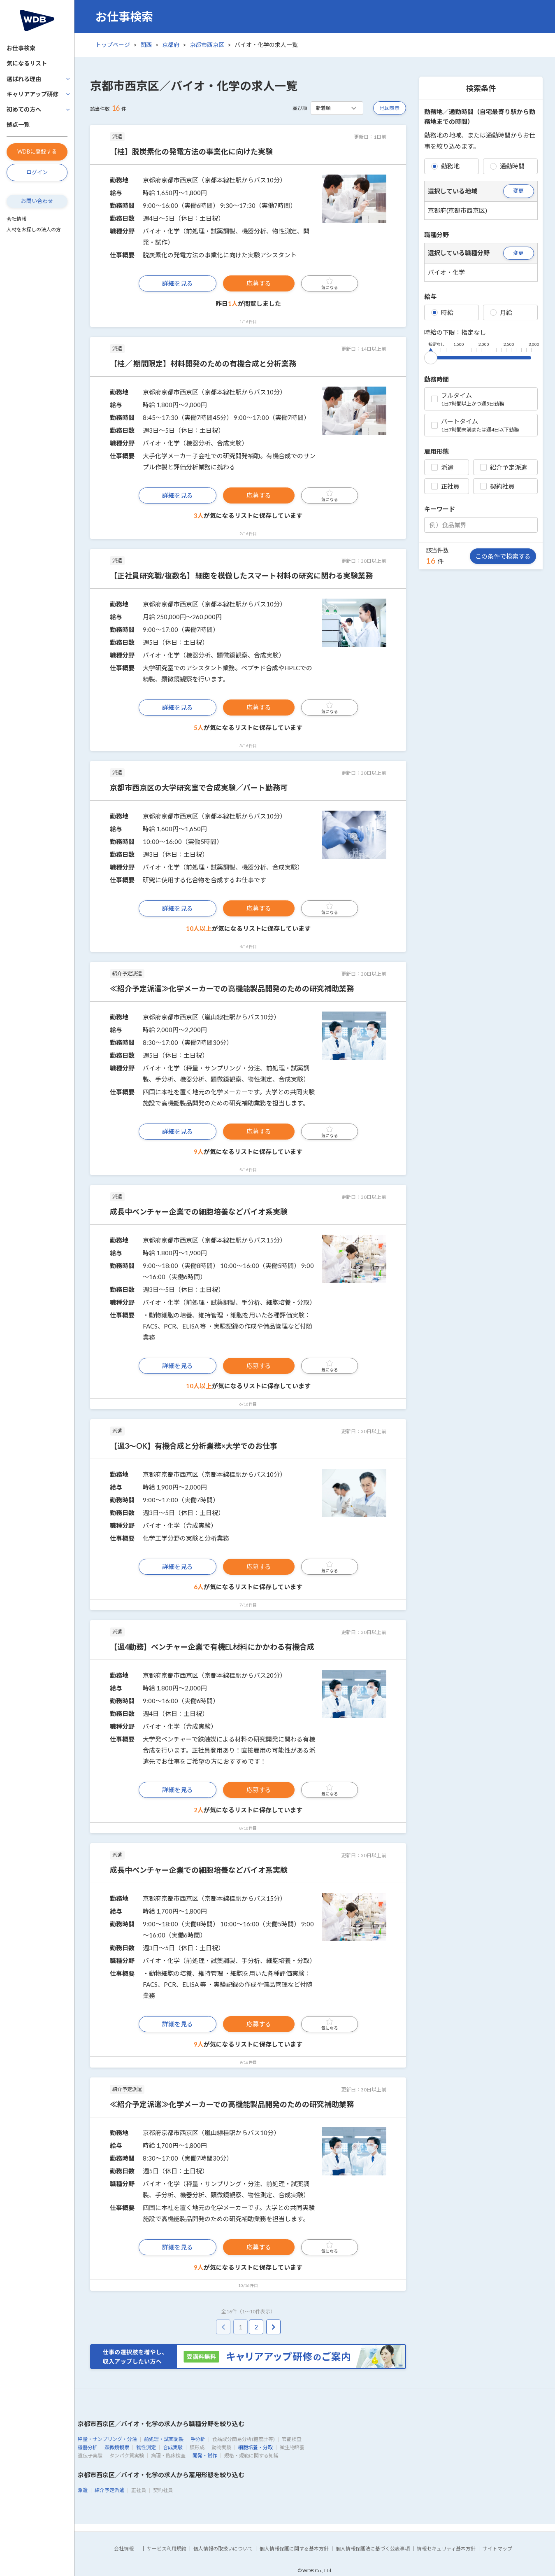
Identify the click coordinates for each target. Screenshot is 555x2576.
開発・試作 (205, 2455)
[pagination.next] (273, 2327)
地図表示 (389, 108)
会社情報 (16, 219)
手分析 (197, 2439)
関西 (146, 44)
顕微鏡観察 (116, 2447)
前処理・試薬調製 (163, 2439)
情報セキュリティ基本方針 (446, 2549)
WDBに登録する (37, 151)
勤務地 (445, 166)
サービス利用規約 (166, 2549)
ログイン (37, 172)
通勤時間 (507, 166)
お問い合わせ (37, 201)
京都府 (170, 44)
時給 (442, 312)
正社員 (445, 486)
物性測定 (146, 2447)
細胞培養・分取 (255, 2447)
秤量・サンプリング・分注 (107, 2439)
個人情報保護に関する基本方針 (294, 2549)
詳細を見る (177, 283)
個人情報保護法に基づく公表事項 (373, 2549)
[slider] (430, 356)
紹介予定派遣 (503, 467)
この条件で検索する (503, 556)
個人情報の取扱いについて (223, 2549)
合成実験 (173, 2447)
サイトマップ (497, 2549)
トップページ (112, 44)
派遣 (442, 467)
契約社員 (497, 486)
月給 (501, 312)
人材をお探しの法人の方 (34, 229)
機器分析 (88, 2447)
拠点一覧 (18, 124)
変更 (518, 190)
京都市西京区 (207, 44)
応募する (258, 283)
